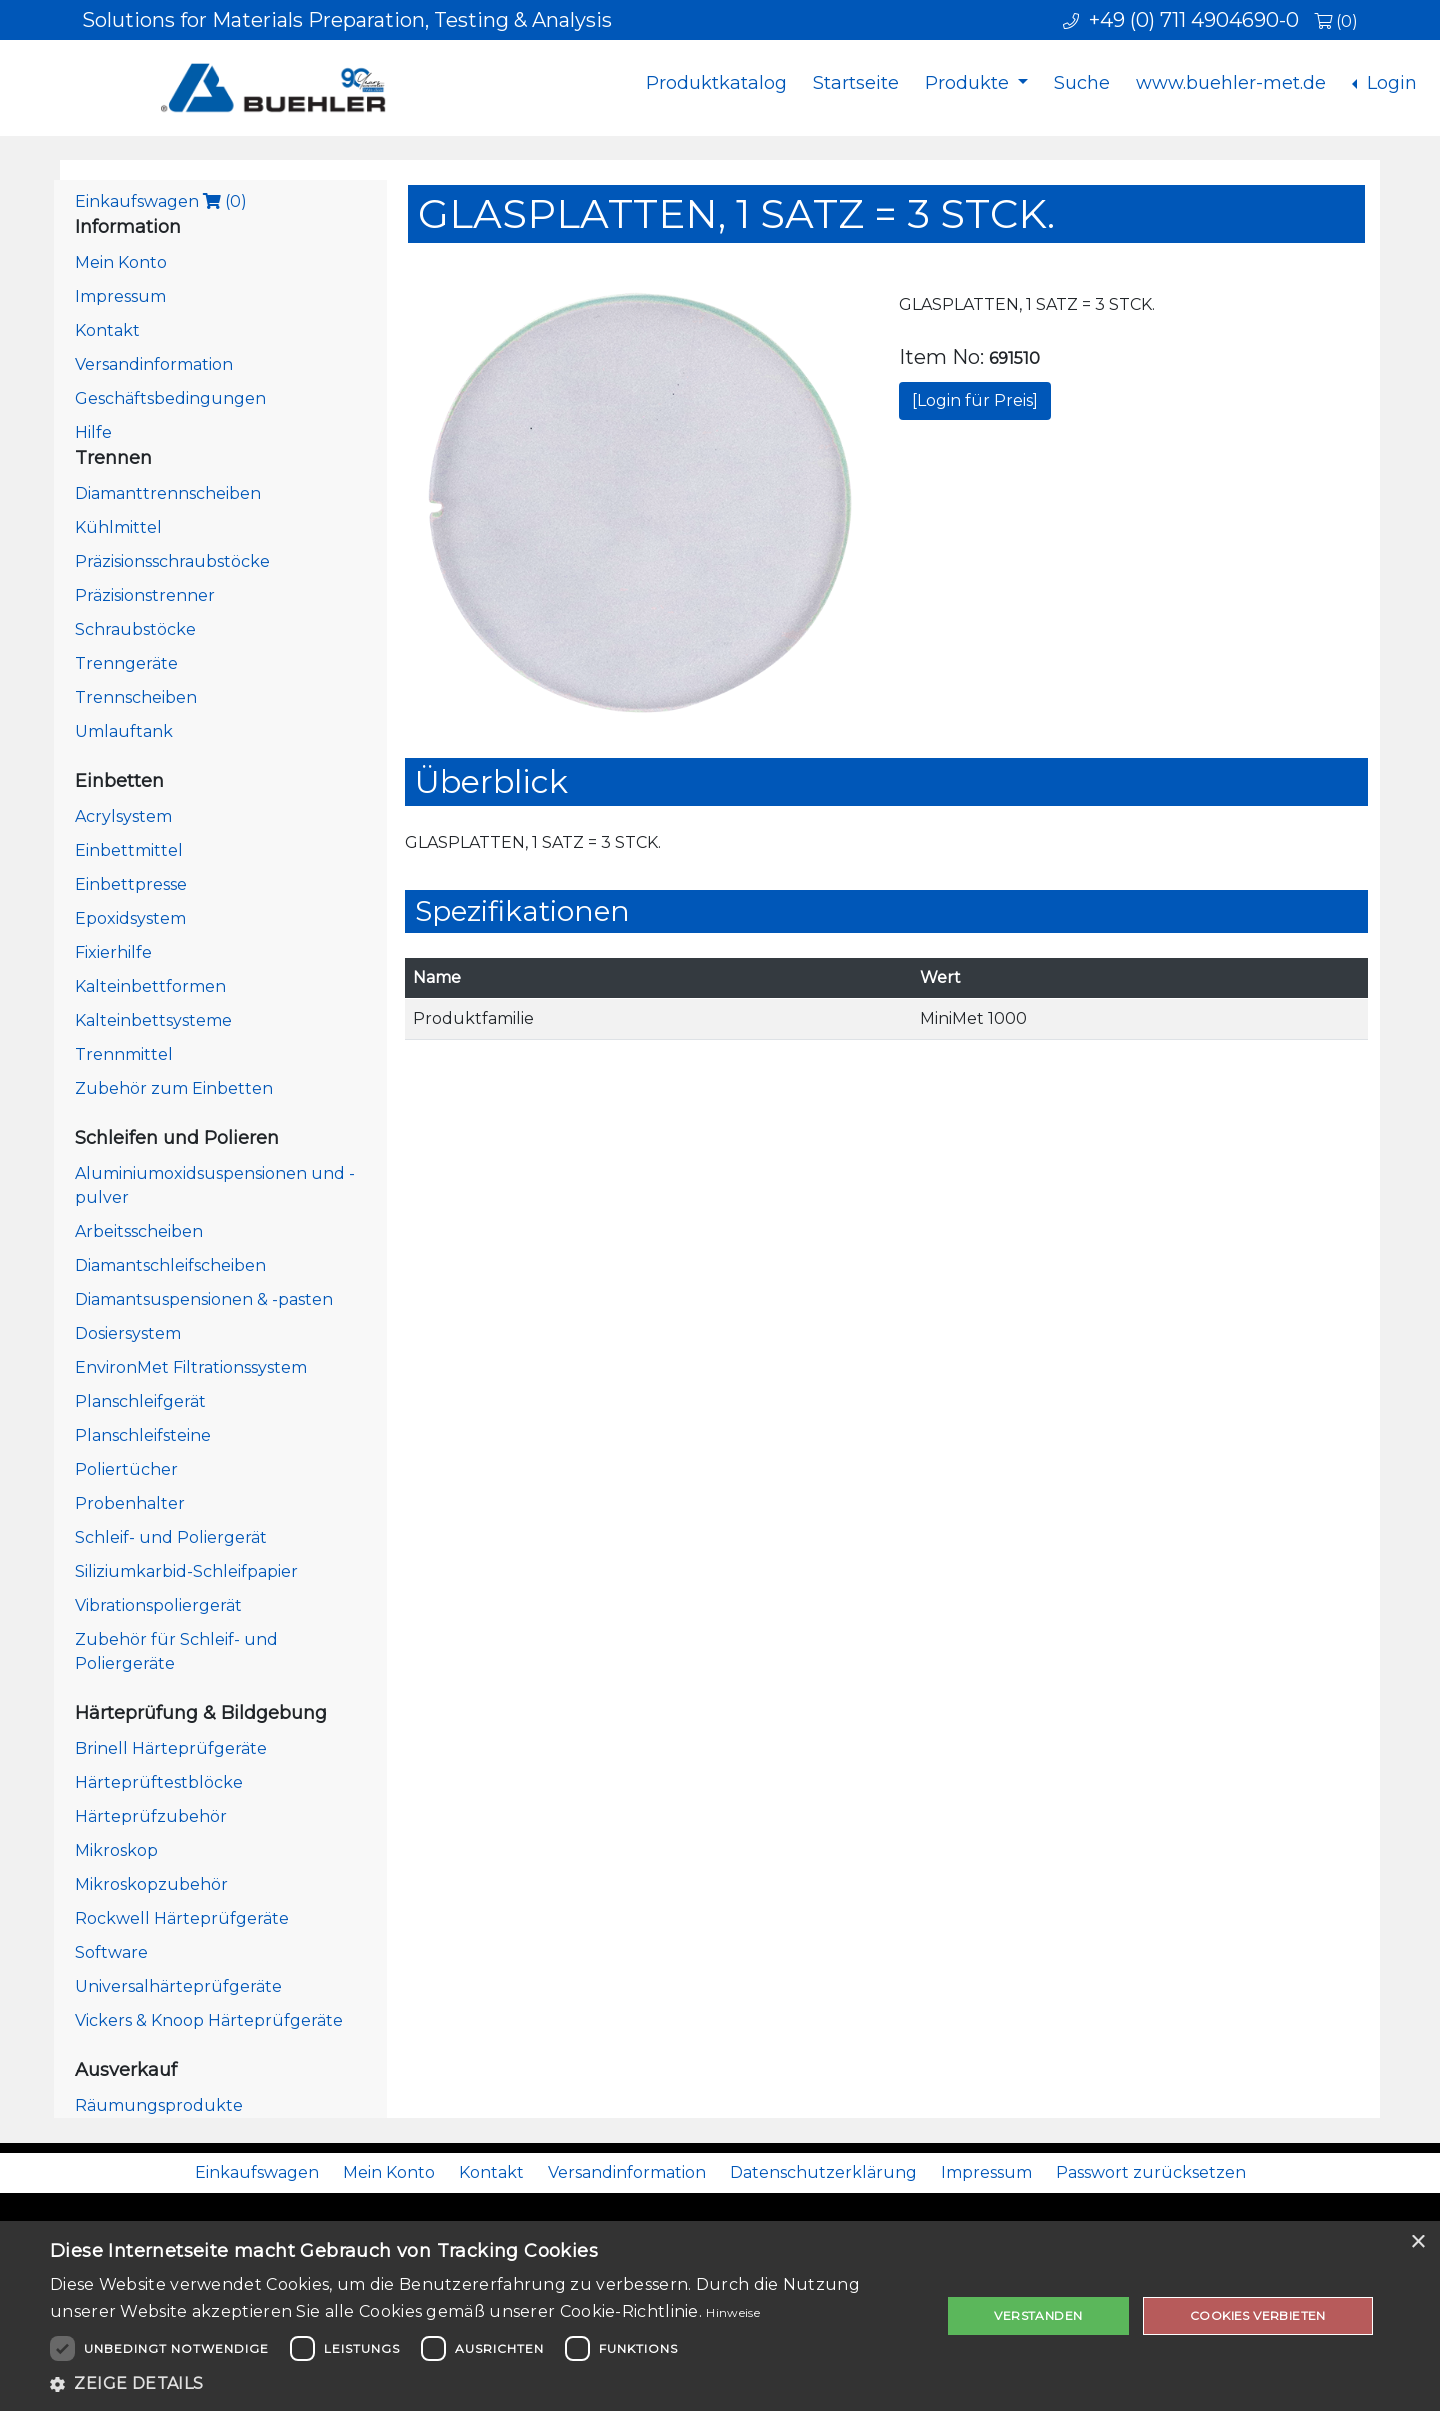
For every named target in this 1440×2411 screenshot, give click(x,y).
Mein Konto (121, 262)
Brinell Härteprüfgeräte (171, 1748)
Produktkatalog (716, 83)
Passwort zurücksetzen (1151, 2172)
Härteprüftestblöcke (159, 1782)
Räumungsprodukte (159, 2105)
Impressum (120, 296)
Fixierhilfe (113, 952)
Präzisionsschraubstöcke (172, 561)
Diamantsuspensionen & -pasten (204, 1299)
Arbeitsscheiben (139, 1231)
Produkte (969, 83)
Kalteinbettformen (150, 986)
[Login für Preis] (975, 400)
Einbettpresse (131, 884)
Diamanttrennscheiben (168, 493)
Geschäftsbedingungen (170, 398)
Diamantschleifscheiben (170, 1265)
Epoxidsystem (130, 918)
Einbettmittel (129, 850)
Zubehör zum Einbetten (174, 1088)
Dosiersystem (128, 1333)
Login (1389, 83)
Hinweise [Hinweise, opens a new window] (732, 2312)
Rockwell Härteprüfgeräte (182, 1918)
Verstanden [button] (1038, 2315)
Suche (1082, 83)
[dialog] (720, 2316)
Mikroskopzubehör (151, 1884)
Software (111, 1952)
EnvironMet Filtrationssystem (191, 1367)
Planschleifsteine (143, 1435)
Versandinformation (154, 364)
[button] (482, 2384)
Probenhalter (130, 1503)
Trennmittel (124, 1054)
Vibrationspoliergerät (158, 1605)
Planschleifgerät (140, 1401)
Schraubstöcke (135, 629)
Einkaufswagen (161, 201)
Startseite (856, 83)
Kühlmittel (118, 527)
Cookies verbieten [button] (1258, 2315)
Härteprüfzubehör (151, 1816)
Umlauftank (124, 731)
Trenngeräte (126, 663)
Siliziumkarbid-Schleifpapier (186, 1571)
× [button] (1417, 2242)
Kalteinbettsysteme (153, 1020)
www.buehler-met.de (1231, 83)
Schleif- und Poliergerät (171, 1537)
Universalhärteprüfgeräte (178, 1986)
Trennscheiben (136, 697)
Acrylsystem (123, 816)
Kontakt (107, 330)
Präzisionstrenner (145, 595)
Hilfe (93, 432)
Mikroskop (116, 1850)
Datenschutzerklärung (823, 2172)
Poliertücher (126, 1469)
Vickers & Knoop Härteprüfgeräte (209, 2020)
